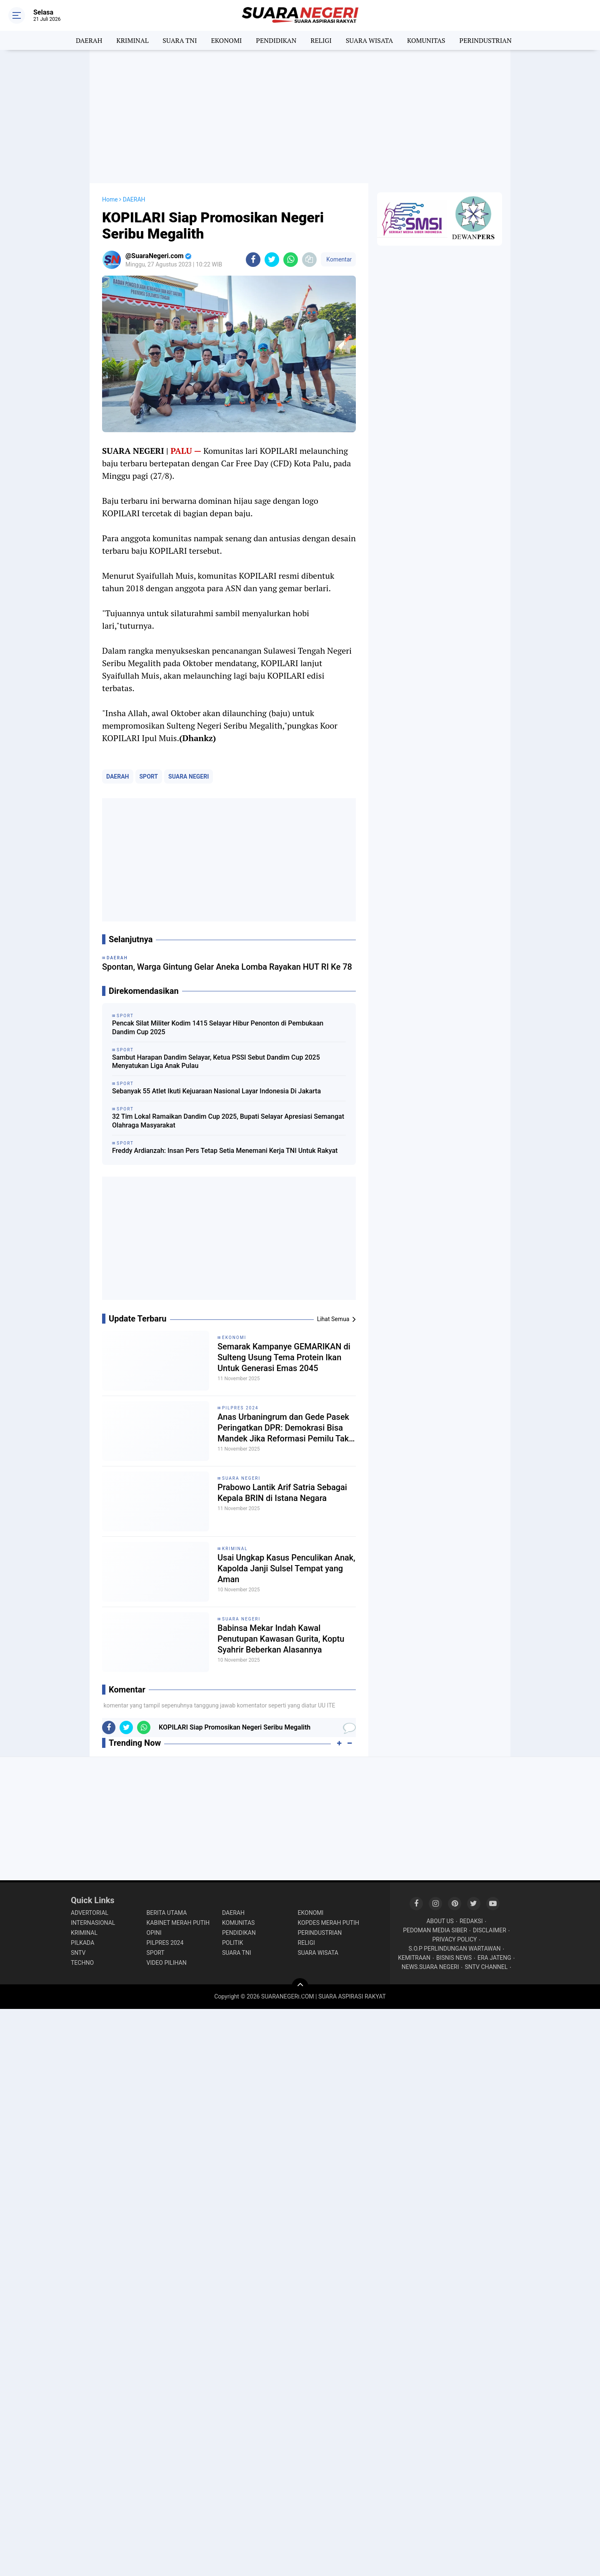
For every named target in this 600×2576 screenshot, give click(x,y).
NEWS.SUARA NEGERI (430, 1967)
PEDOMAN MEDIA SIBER (435, 1930)
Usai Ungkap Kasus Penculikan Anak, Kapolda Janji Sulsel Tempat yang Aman (286, 1568)
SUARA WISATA (369, 40)
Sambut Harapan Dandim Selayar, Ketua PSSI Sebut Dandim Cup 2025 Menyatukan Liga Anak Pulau (216, 1061)
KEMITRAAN (414, 1957)
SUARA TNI (179, 40)
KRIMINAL (132, 40)
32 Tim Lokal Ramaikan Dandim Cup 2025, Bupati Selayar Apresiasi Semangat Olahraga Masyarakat (228, 1121)
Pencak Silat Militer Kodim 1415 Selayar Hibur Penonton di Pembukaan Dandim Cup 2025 (217, 1027)
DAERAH (89, 40)
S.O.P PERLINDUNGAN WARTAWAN (454, 1948)
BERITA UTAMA (167, 1912)
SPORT (149, 776)
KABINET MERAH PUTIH (178, 1922)
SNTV (78, 1952)
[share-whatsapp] (290, 259)
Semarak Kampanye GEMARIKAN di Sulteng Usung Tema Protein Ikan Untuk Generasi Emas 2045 (284, 1357)
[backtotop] (300, 1986)
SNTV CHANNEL (486, 1967)
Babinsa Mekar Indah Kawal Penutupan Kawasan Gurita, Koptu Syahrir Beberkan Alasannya (281, 1639)
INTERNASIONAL (93, 1922)
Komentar (338, 259)
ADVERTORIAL (89, 1912)
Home (110, 199)
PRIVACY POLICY (454, 1939)
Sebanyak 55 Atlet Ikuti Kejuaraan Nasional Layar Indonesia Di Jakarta (216, 1091)
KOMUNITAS (426, 40)
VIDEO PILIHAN (167, 1962)
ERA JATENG (494, 1957)
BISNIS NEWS (454, 1957)
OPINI (154, 1932)
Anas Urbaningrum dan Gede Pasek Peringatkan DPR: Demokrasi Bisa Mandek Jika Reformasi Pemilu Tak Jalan (283, 1428)
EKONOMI (226, 40)
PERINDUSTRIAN (486, 40)
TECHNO (82, 1962)
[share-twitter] (272, 259)
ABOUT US (440, 1921)
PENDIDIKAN (276, 40)
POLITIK (232, 1942)
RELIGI (321, 40)
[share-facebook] (253, 259)
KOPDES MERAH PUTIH (328, 1922)
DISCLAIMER (489, 1930)
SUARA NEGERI (188, 776)
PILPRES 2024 (240, 1408)
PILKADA (82, 1942)
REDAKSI (471, 1921)
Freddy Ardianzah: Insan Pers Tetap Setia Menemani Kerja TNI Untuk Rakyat (225, 1151)
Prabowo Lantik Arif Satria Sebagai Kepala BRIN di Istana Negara (282, 1492)
